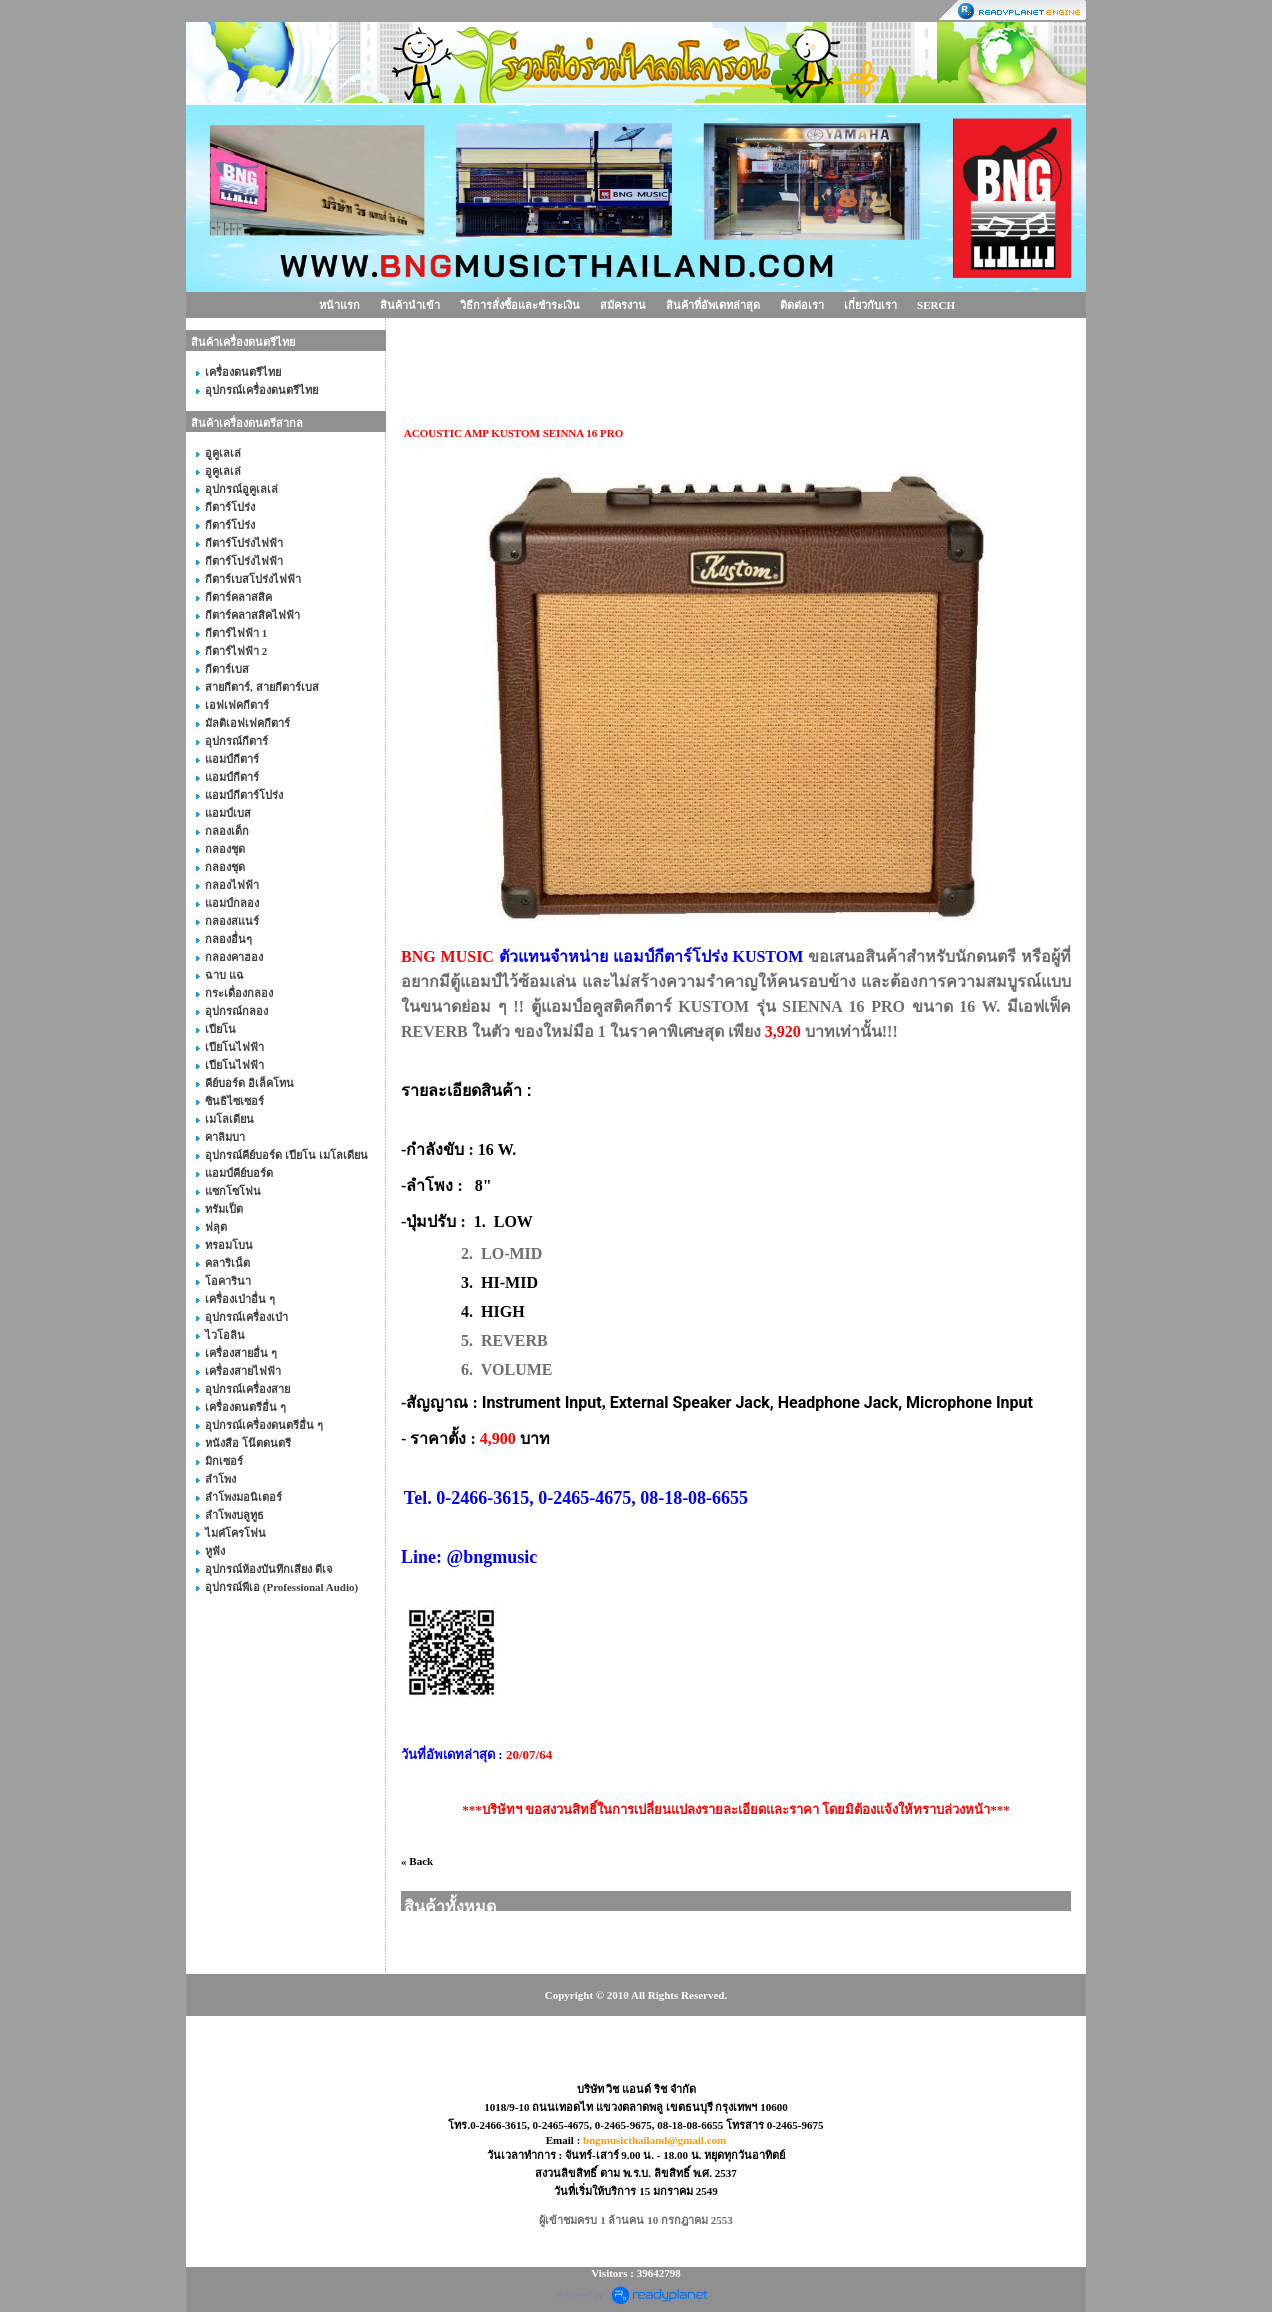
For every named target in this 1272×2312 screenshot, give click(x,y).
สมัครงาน (623, 305)
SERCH (936, 305)
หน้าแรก (339, 305)
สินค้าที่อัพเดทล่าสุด (713, 305)
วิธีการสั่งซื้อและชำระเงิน (520, 305)
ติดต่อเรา (802, 305)
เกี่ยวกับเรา (870, 305)
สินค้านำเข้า (410, 305)
